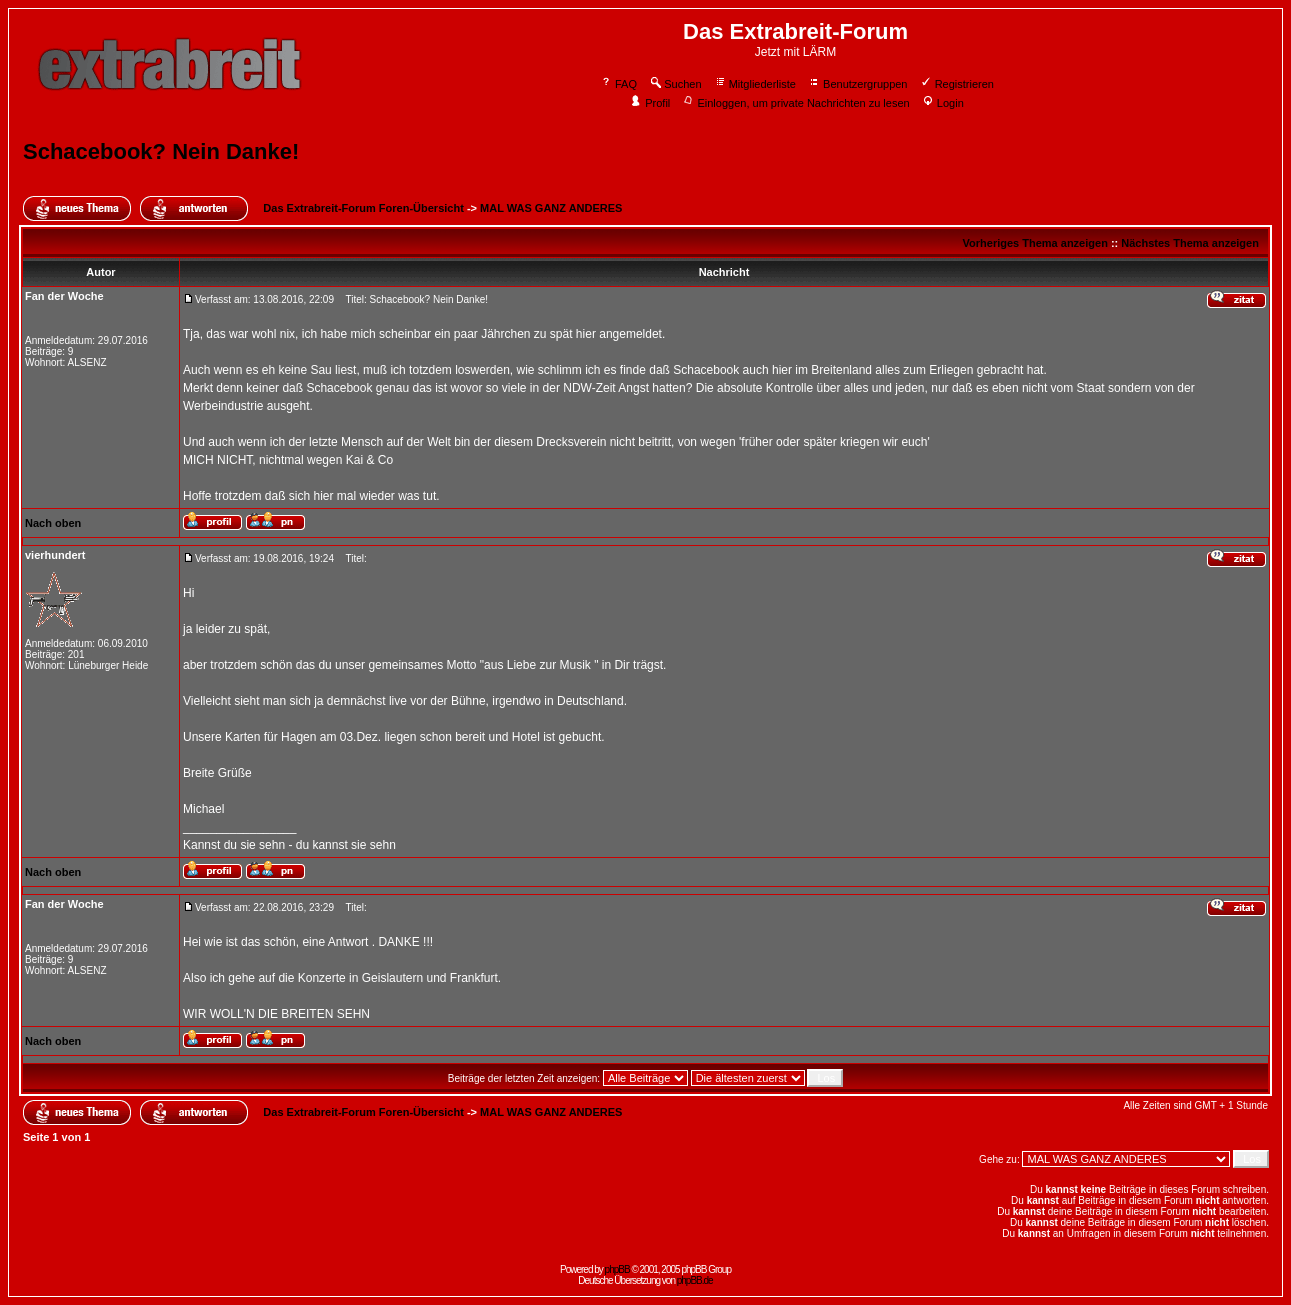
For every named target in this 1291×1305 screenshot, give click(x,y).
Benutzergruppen (857, 84)
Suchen (675, 84)
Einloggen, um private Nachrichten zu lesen (795, 103)
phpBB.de (695, 1280)
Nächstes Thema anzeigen (1190, 243)
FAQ (618, 84)
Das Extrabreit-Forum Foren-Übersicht (363, 208)
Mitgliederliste (755, 84)
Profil (650, 103)
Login (943, 103)
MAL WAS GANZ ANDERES (551, 208)
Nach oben (53, 523)
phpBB (617, 1269)
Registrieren (957, 84)
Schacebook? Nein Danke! (161, 151)
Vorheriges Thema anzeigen (1035, 243)
